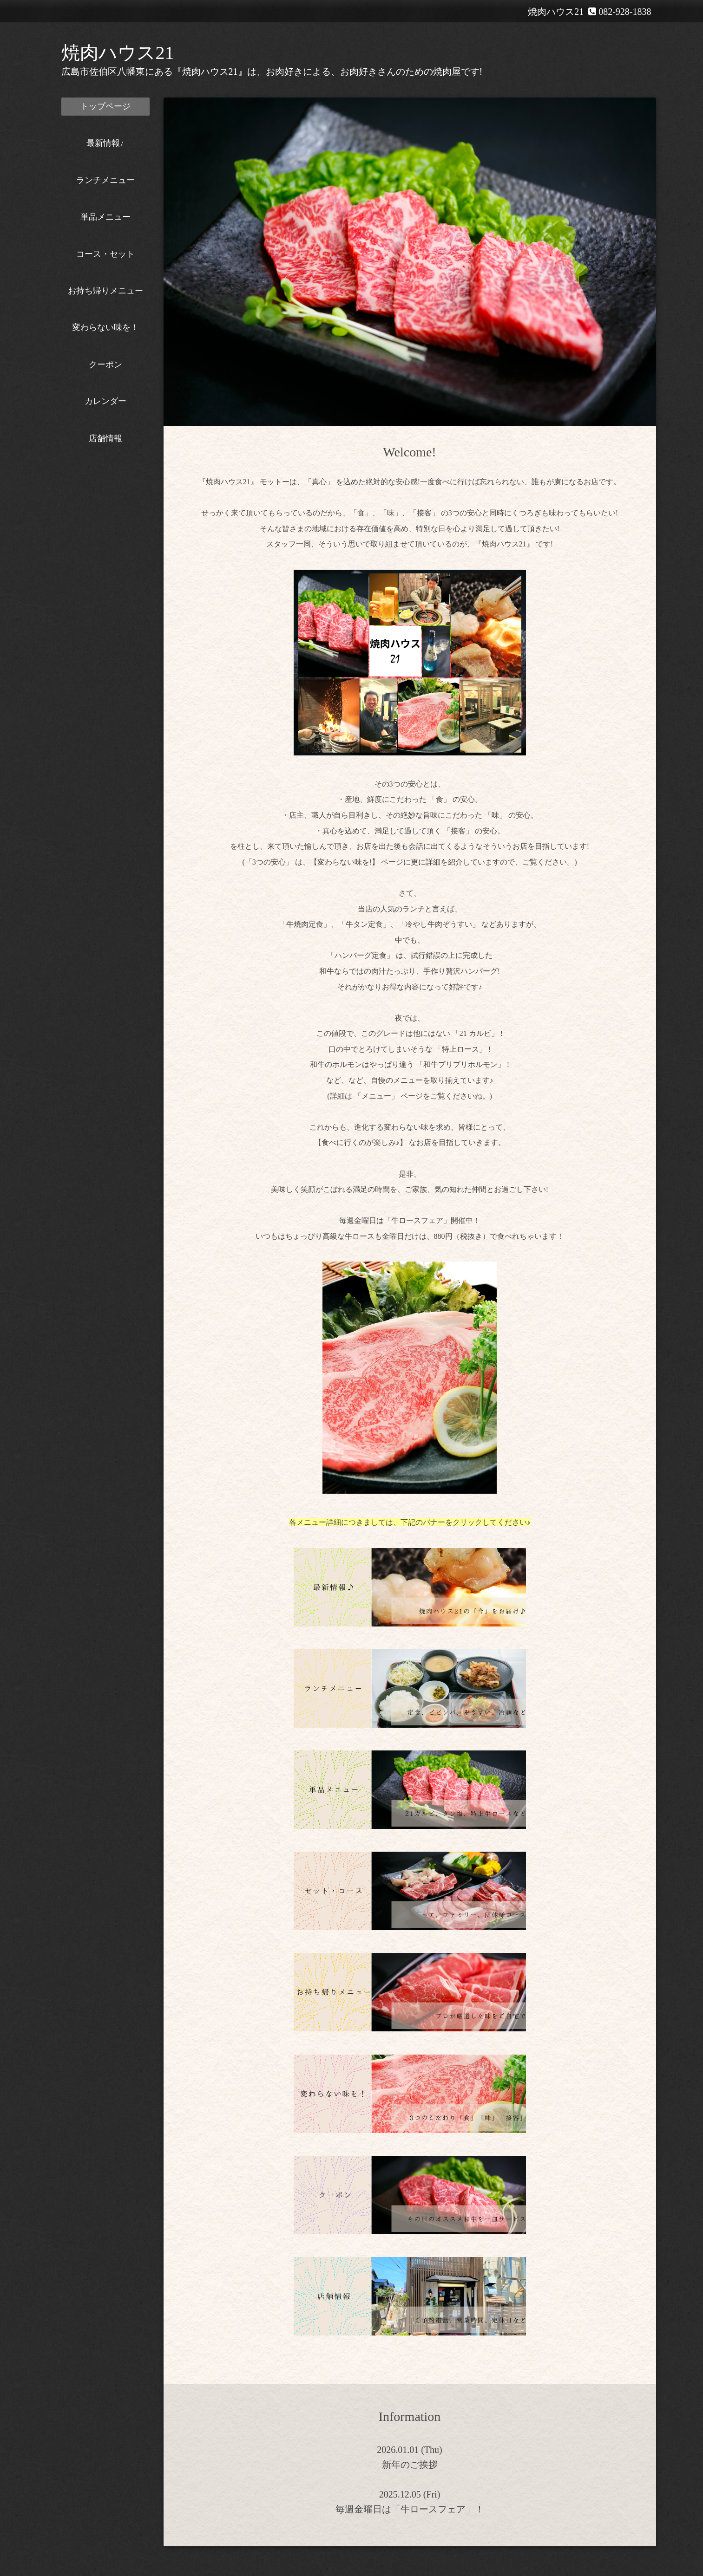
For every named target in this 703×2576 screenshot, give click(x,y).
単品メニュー (105, 216)
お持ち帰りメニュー (105, 290)
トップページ (105, 106)
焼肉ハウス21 (117, 52)
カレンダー (105, 401)
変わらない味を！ (105, 327)
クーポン (105, 364)
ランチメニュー (105, 180)
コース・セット (105, 254)
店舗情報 (105, 438)
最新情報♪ (105, 143)
